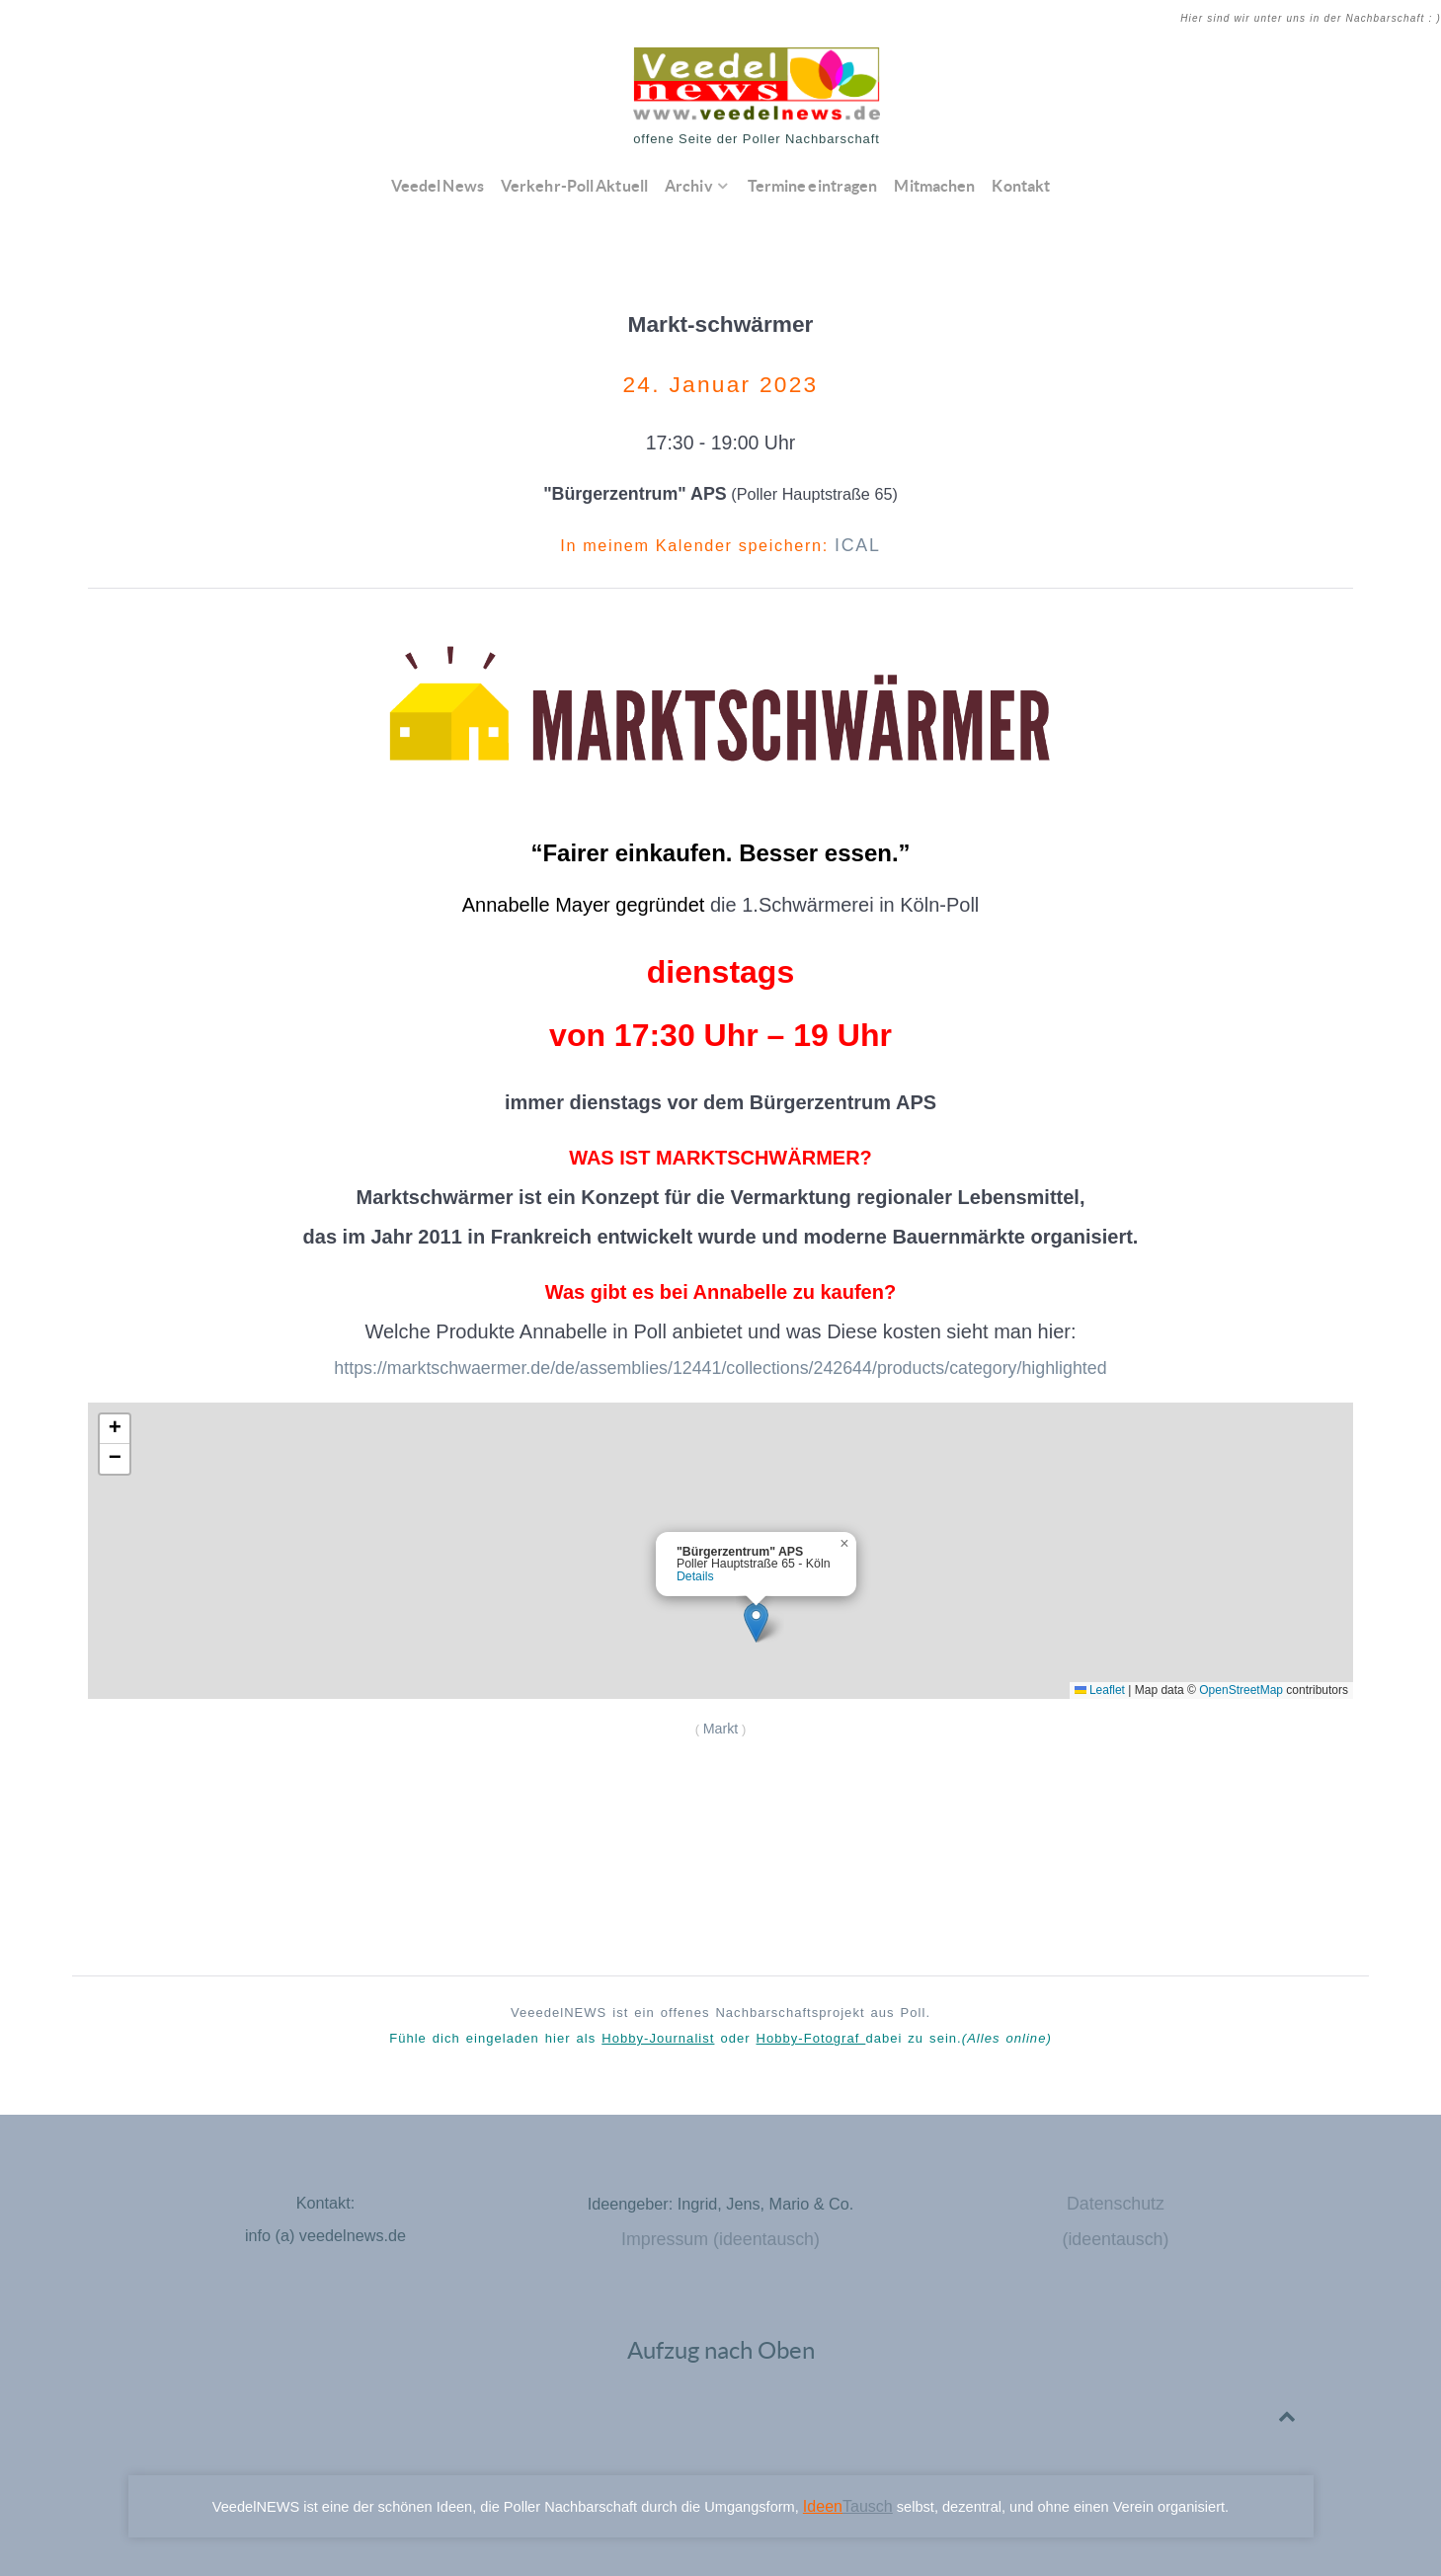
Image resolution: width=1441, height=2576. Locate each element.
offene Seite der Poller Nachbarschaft (756, 138)
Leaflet (1100, 1684)
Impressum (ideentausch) (720, 2226)
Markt (720, 1721)
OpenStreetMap (1241, 1684)
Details (695, 1569)
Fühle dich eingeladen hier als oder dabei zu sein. (720, 2029)
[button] (756, 1616)
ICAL (858, 544)
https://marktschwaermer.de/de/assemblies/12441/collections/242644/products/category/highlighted (720, 1364)
